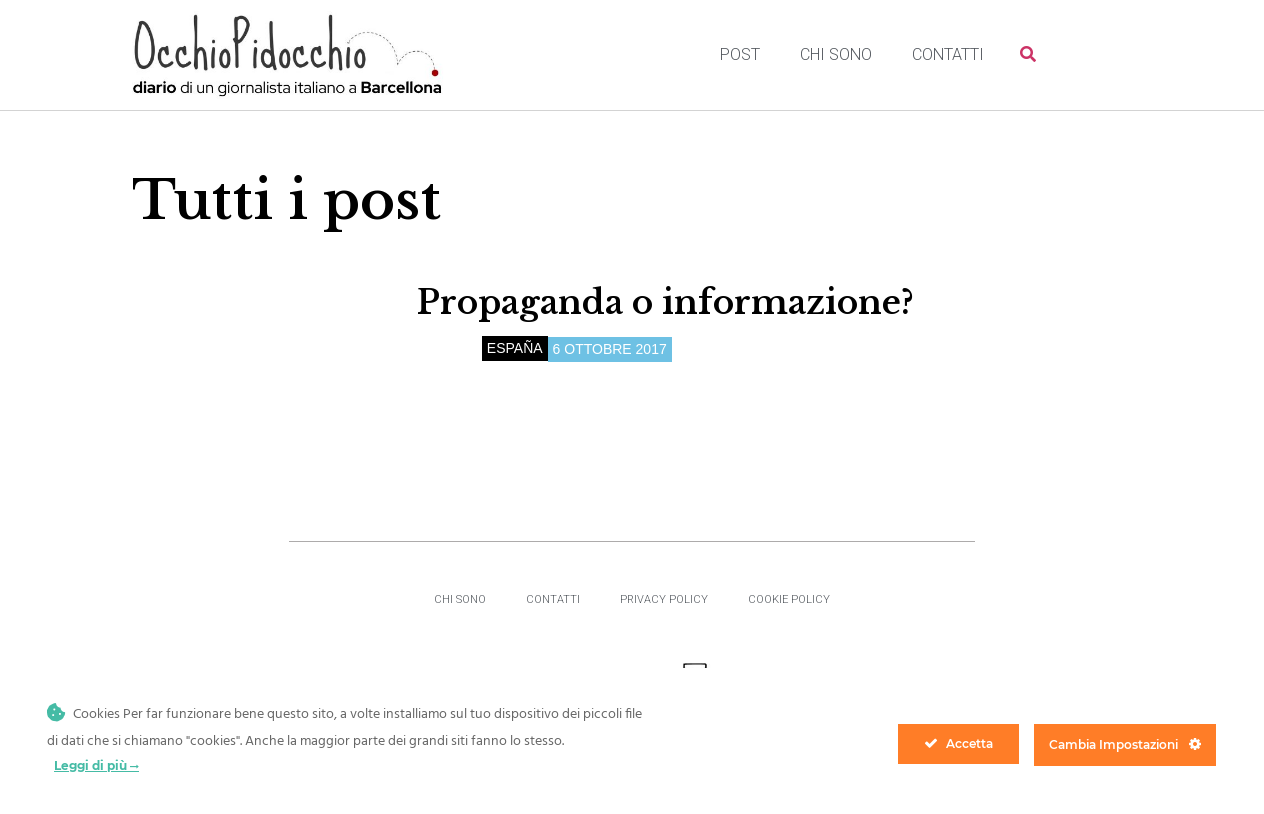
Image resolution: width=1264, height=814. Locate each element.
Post (740, 54)
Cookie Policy (789, 599)
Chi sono (836, 54)
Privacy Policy (664, 599)
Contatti (948, 54)
